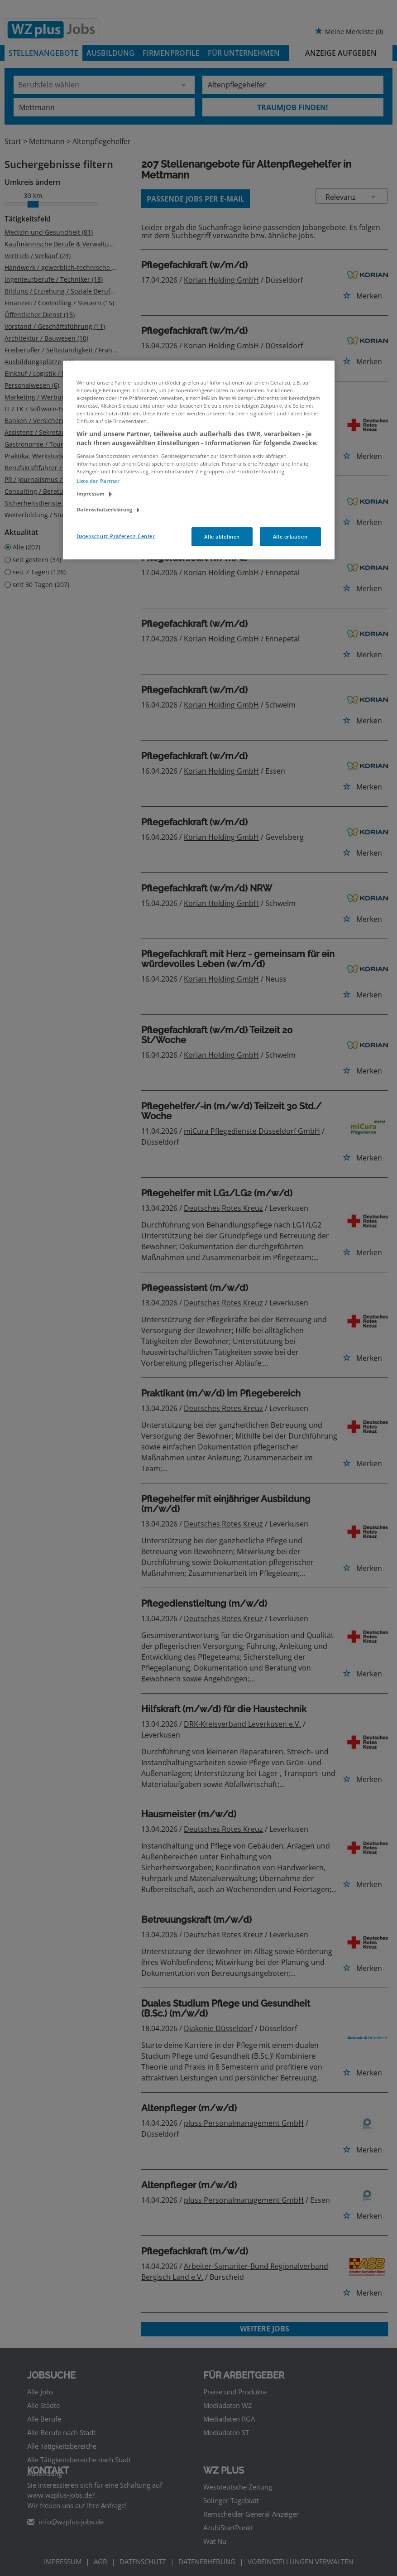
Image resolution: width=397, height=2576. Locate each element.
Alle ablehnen (221, 536)
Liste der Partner (98, 480)
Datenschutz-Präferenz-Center (116, 536)
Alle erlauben (290, 536)
